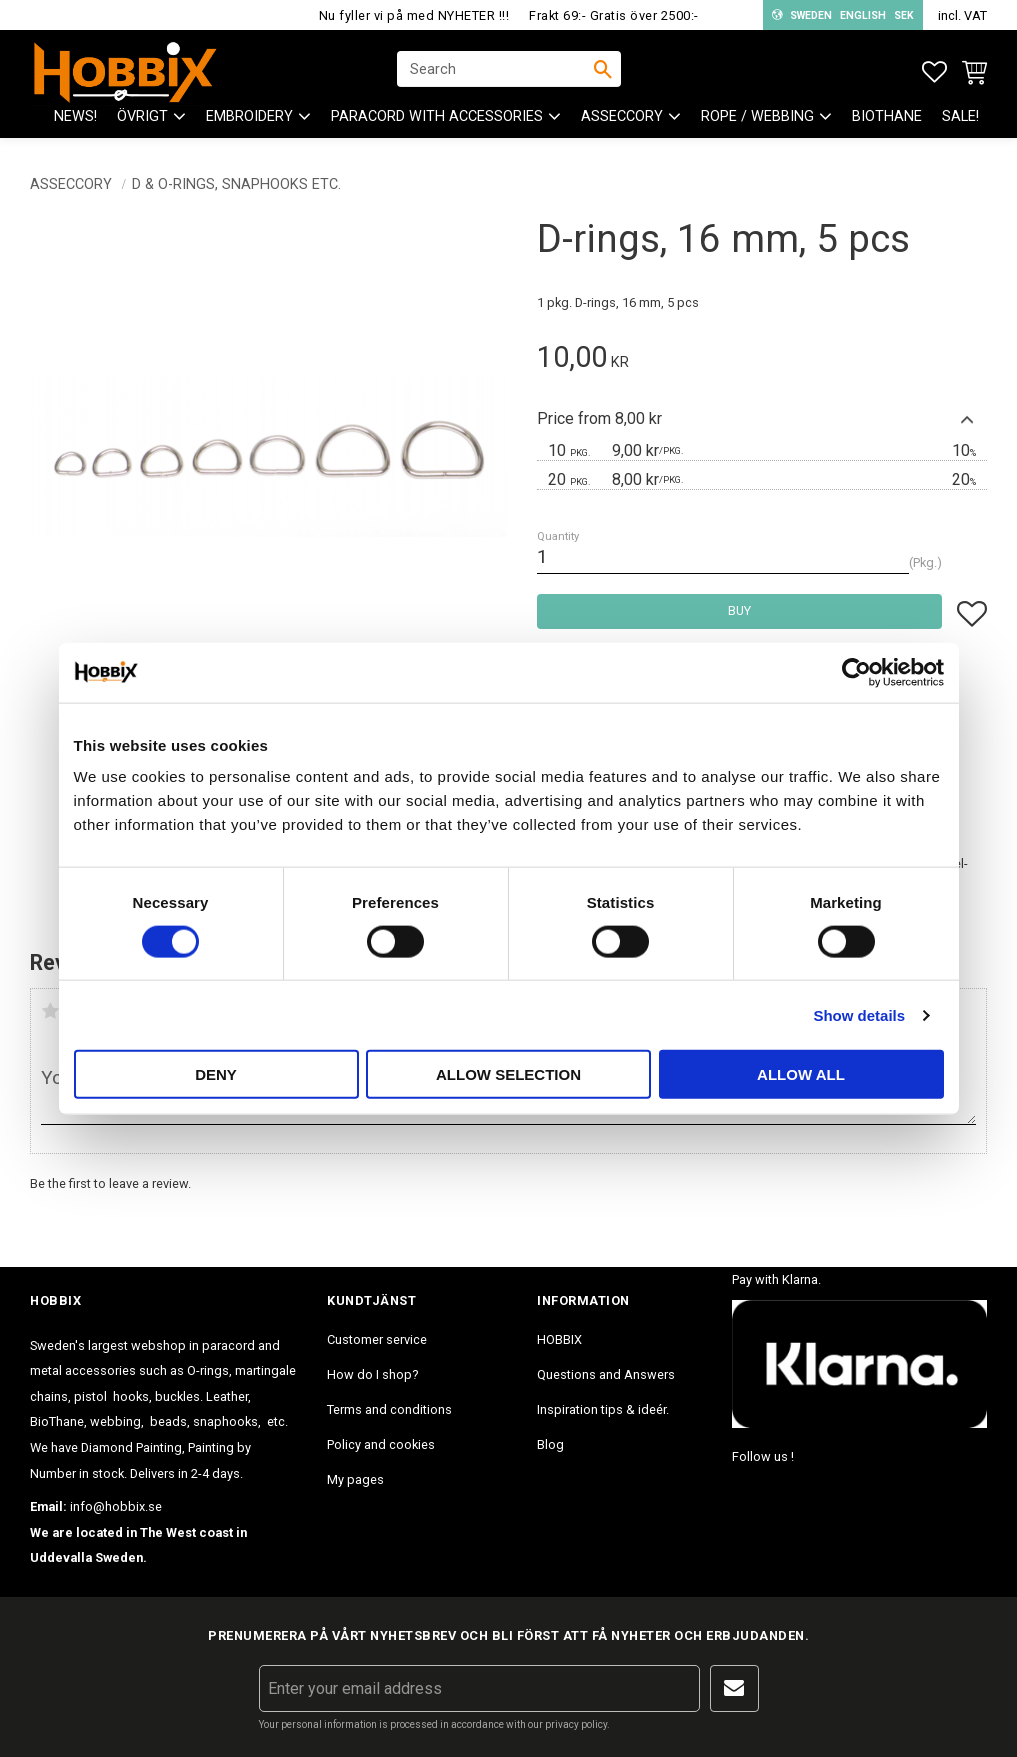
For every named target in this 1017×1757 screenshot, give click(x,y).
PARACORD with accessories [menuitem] (437, 120)
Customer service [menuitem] (377, 1339)
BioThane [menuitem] (887, 120)
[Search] (603, 71)
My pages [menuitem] (355, 1479)
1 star (50, 1011)
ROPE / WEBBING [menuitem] (757, 120)
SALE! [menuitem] (960, 120)
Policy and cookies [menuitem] (381, 1444)
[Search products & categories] (496, 71)
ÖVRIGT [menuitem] (142, 120)
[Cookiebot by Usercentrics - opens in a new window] (856, 672)
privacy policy (576, 1724)
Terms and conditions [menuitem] (389, 1409)
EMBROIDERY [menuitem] (249, 120)
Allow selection (508, 1074)
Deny (216, 1074)
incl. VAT (962, 15)
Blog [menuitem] (550, 1444)
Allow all (801, 1074)
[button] (934, 72)
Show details (859, 1014)
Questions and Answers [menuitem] (606, 1374)
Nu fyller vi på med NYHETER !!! (414, 15)
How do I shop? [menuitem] (372, 1374)
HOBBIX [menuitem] (559, 1339)
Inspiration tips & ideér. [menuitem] (603, 1409)
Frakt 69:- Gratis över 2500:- (614, 15)
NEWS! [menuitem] (75, 120)
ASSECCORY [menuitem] (622, 120)
